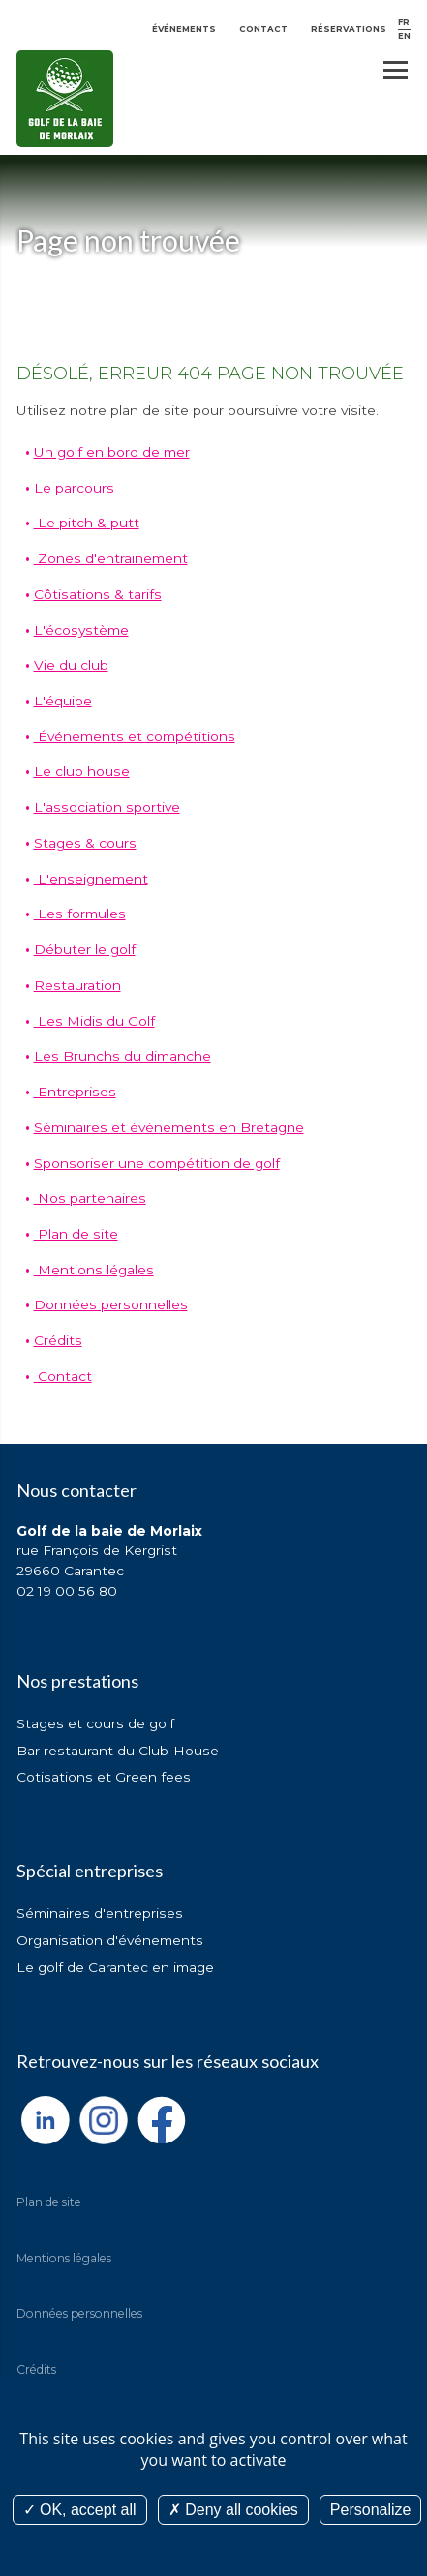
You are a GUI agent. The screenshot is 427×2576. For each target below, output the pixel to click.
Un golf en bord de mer (112, 452)
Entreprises (75, 1091)
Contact (263, 29)
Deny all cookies (233, 2509)
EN (404, 36)
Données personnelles (111, 1304)
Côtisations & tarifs (98, 594)
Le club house (82, 771)
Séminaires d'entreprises (99, 1913)
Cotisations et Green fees (103, 1776)
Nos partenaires (90, 1198)
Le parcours (74, 487)
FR (404, 22)
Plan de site (76, 1234)
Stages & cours (85, 843)
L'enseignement (91, 878)
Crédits (58, 1340)
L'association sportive (107, 807)
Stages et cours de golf (95, 1723)
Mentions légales (94, 1269)
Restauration (77, 985)
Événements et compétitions (134, 736)
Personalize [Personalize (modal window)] (371, 2509)
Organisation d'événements (109, 1940)
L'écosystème (81, 630)
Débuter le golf (85, 949)
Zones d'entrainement (111, 558)
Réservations (348, 29)
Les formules (80, 913)
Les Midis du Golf (94, 1021)
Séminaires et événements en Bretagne (169, 1127)
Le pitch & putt (86, 522)
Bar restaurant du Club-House (117, 1750)
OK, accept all (80, 2509)
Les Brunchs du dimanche (122, 1055)
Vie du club (71, 665)
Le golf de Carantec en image (115, 1967)
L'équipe (63, 700)
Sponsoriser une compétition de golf (157, 1163)
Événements (184, 29)
